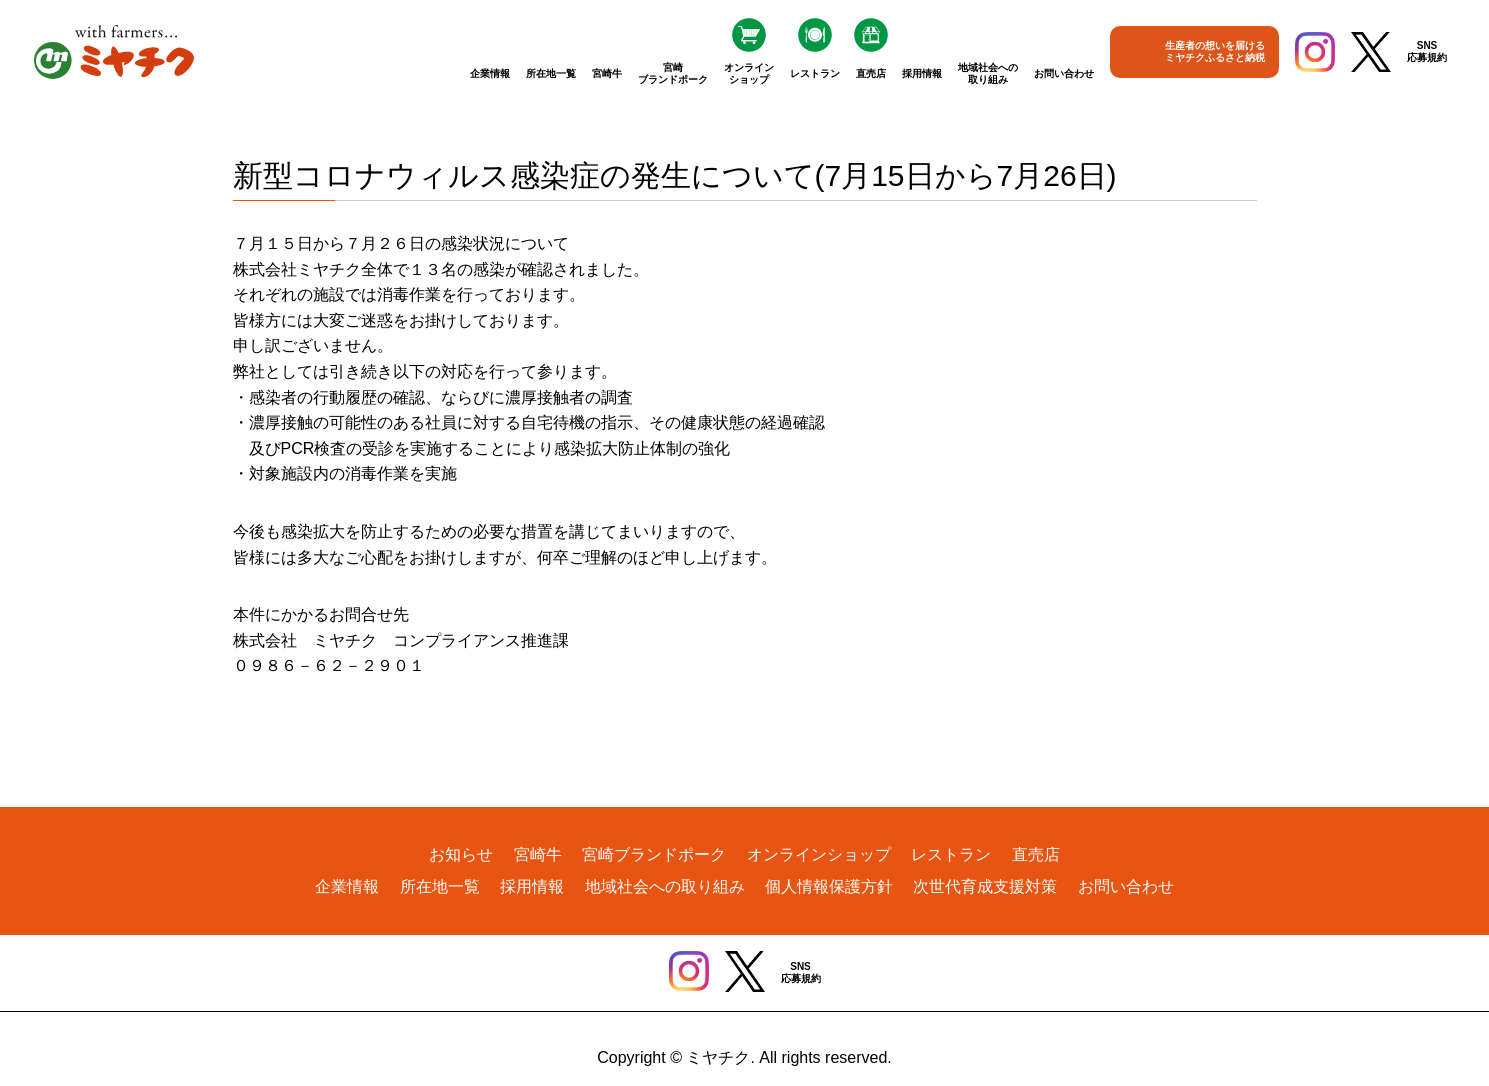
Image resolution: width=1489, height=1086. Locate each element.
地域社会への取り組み (988, 73)
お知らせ (461, 854)
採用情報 (922, 73)
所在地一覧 (551, 73)
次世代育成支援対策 (985, 886)
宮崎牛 (607, 73)
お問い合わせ (1064, 73)
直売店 (871, 73)
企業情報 (490, 73)
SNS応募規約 (1427, 51)
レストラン (815, 73)
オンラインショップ (749, 73)
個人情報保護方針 (829, 886)
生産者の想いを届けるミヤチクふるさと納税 (1215, 51)
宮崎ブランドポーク (673, 73)
